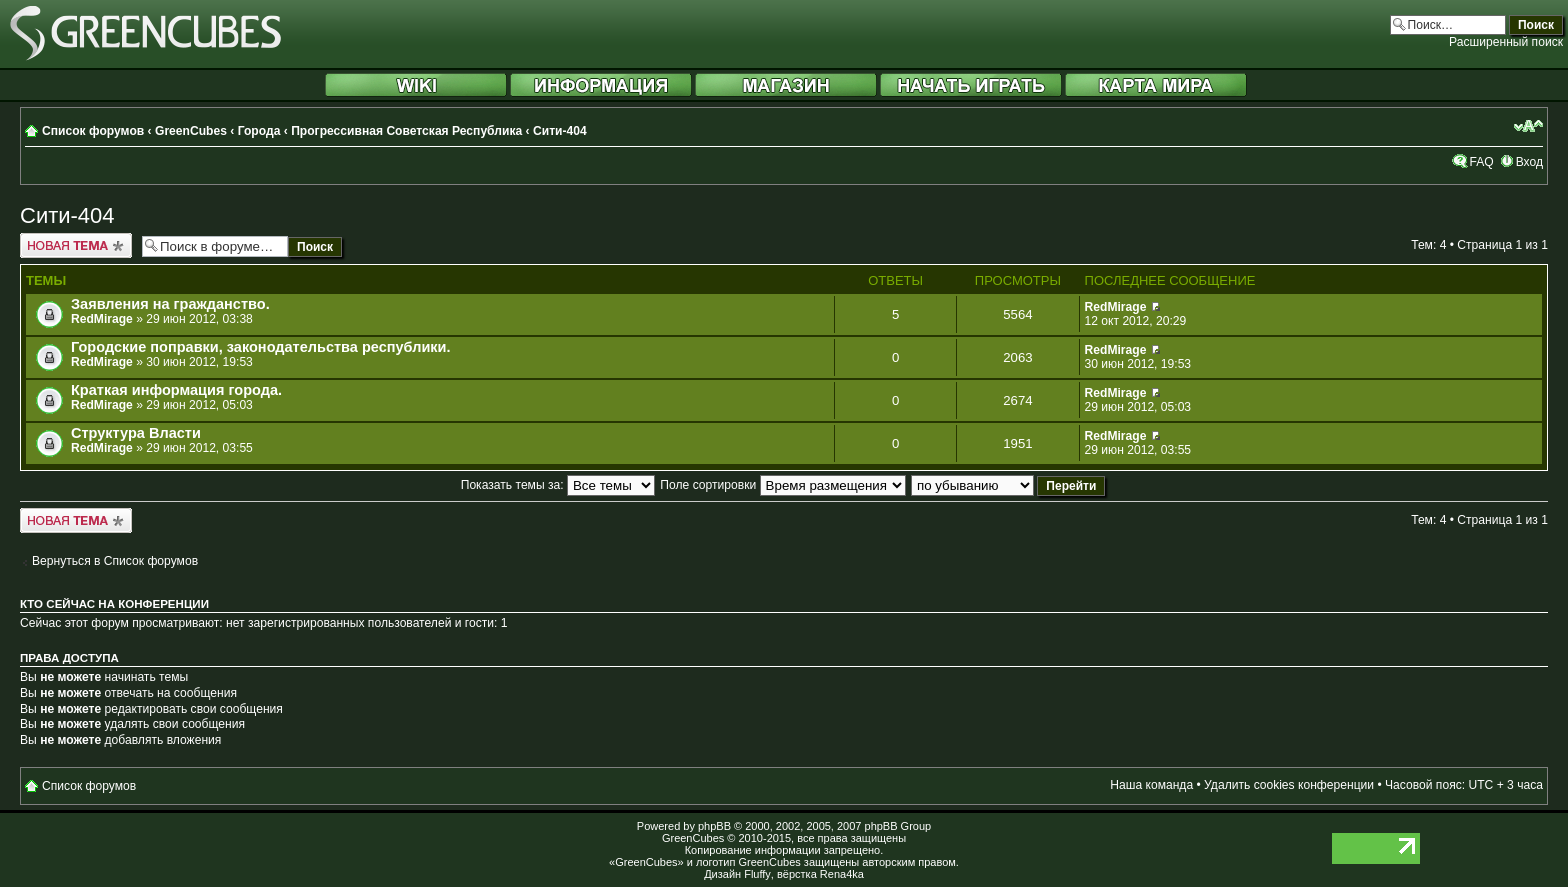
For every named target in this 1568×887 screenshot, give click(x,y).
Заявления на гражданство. (170, 304)
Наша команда (1151, 785)
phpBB (714, 826)
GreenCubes (191, 131)
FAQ (1481, 162)
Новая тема (76, 245)
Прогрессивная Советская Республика (406, 131)
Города (259, 131)
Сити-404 (560, 131)
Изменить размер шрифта (1528, 126)
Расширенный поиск (1506, 42)
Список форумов (93, 131)
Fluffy (757, 874)
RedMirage (102, 319)
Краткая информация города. (176, 390)
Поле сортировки (782, 485)
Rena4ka (842, 874)
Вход (1529, 162)
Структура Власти (136, 433)
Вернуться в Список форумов (115, 561)
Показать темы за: (558, 485)
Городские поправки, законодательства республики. (261, 347)
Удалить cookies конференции (1289, 785)
